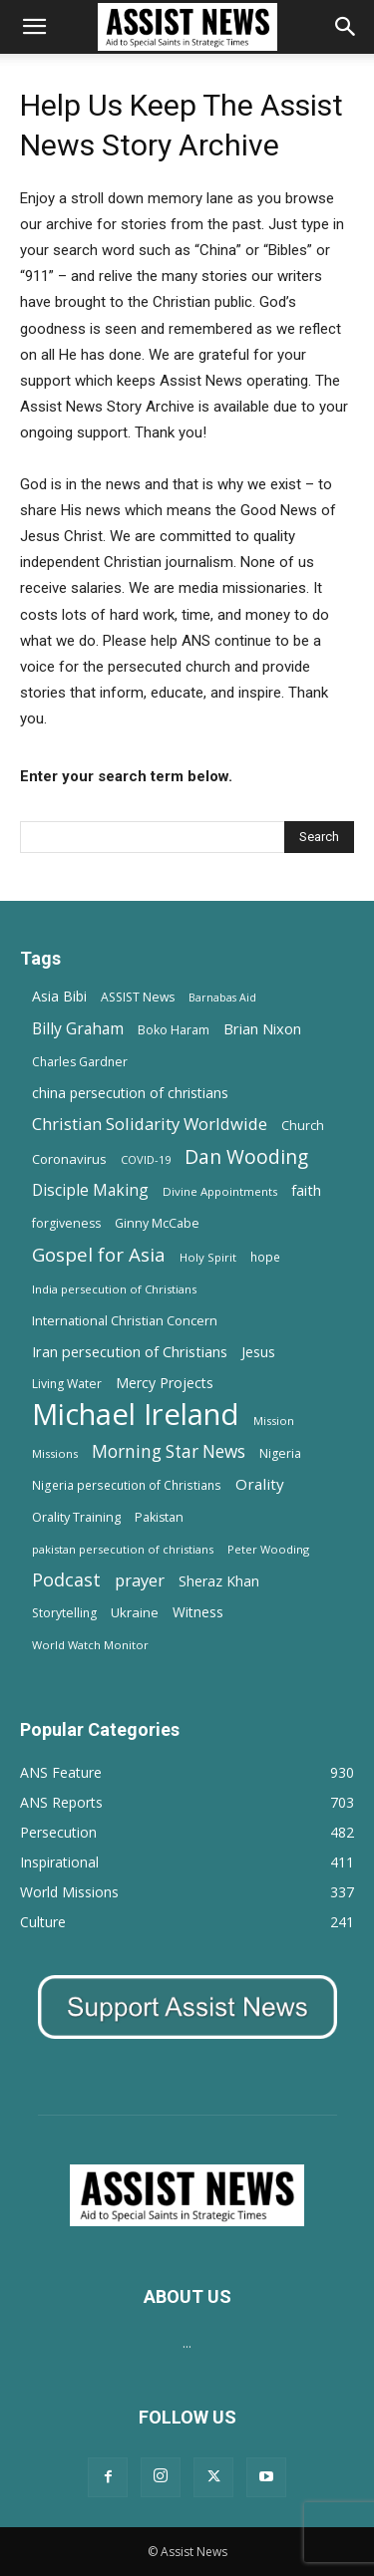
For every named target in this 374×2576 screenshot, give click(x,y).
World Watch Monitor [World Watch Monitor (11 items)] (90, 1644)
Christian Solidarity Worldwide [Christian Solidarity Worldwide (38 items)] (149, 1123)
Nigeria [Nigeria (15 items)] (280, 1453)
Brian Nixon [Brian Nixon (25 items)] (262, 1028)
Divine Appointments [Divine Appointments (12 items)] (220, 1191)
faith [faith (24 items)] (306, 1190)
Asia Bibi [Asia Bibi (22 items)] (59, 996)
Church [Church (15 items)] (302, 1125)
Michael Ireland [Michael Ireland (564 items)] (135, 1414)
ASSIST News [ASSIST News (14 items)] (138, 997)
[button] (34, 27)
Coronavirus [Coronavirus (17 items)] (69, 1159)
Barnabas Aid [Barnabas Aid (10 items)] (222, 997)
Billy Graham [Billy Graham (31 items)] (78, 1028)
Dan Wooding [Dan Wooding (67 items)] (246, 1156)
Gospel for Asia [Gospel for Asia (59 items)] (99, 1254)
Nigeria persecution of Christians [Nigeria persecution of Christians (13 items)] (126, 1485)
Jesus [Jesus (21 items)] (258, 1351)
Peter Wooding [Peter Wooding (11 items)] (268, 1549)
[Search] (346, 27)
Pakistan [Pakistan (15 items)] (159, 1517)
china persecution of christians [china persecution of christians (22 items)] (130, 1092)
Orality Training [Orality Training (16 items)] (76, 1517)
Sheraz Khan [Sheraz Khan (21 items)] (219, 1581)
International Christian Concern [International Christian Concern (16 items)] (124, 1320)
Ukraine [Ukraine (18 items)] (135, 1612)
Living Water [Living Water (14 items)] (67, 1383)
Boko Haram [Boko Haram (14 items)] (173, 1029)
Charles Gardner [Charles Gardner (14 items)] (80, 1061)
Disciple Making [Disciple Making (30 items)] (90, 1190)
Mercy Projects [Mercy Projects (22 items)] (164, 1382)
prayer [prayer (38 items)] (140, 1580)
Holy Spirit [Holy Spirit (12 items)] (208, 1257)
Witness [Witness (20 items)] (198, 1611)
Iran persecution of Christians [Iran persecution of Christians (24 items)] (129, 1351)
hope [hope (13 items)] (265, 1257)
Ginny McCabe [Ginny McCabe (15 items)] (157, 1223)
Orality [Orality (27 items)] (259, 1484)
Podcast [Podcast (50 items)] (66, 1580)
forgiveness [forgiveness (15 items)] (66, 1223)
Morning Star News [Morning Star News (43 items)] (168, 1451)
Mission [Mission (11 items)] (273, 1420)
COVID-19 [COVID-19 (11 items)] (146, 1159)
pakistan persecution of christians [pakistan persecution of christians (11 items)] (122, 1549)
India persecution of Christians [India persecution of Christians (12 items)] (114, 1289)
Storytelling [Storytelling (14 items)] (64, 1612)
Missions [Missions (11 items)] (55, 1453)
